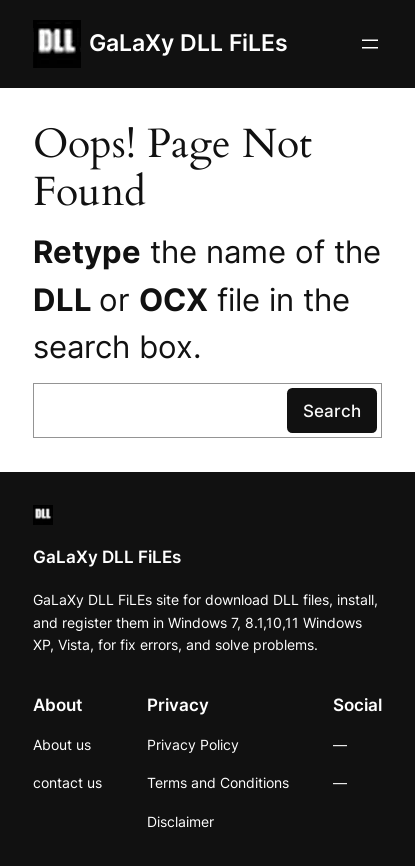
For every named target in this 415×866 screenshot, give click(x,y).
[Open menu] (370, 44)
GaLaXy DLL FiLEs (188, 43)
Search (332, 411)
